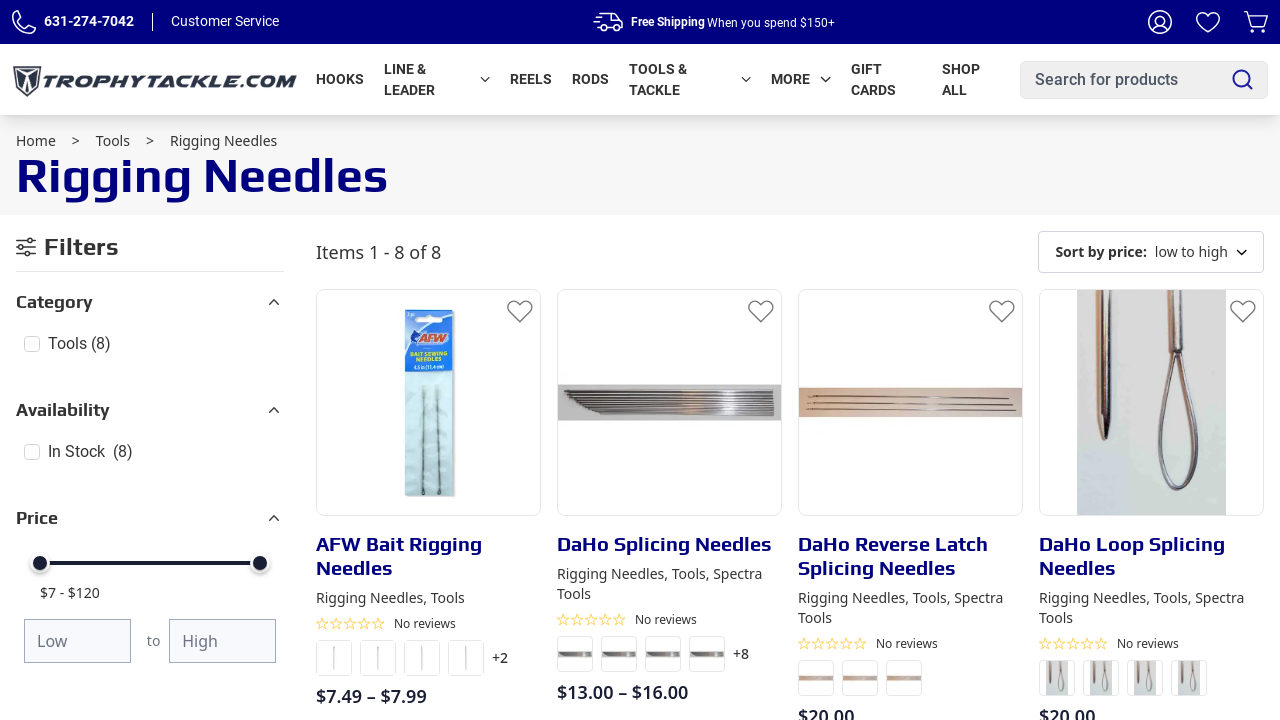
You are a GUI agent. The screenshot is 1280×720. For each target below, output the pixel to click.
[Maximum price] (222, 641)
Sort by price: (1100, 251)
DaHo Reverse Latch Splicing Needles (893, 555)
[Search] (1242, 79)
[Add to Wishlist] (520, 310)
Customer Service (225, 21)
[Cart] (1256, 22)
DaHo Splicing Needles (664, 543)
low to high (1151, 252)
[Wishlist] (1208, 22)
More (801, 79)
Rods (590, 79)
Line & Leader (437, 79)
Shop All (961, 79)
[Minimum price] (77, 641)
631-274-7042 (89, 21)
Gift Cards (873, 79)
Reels (531, 79)
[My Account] (1160, 22)
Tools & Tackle (690, 79)
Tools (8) (79, 343)
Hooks (340, 79)
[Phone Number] (24, 22)
